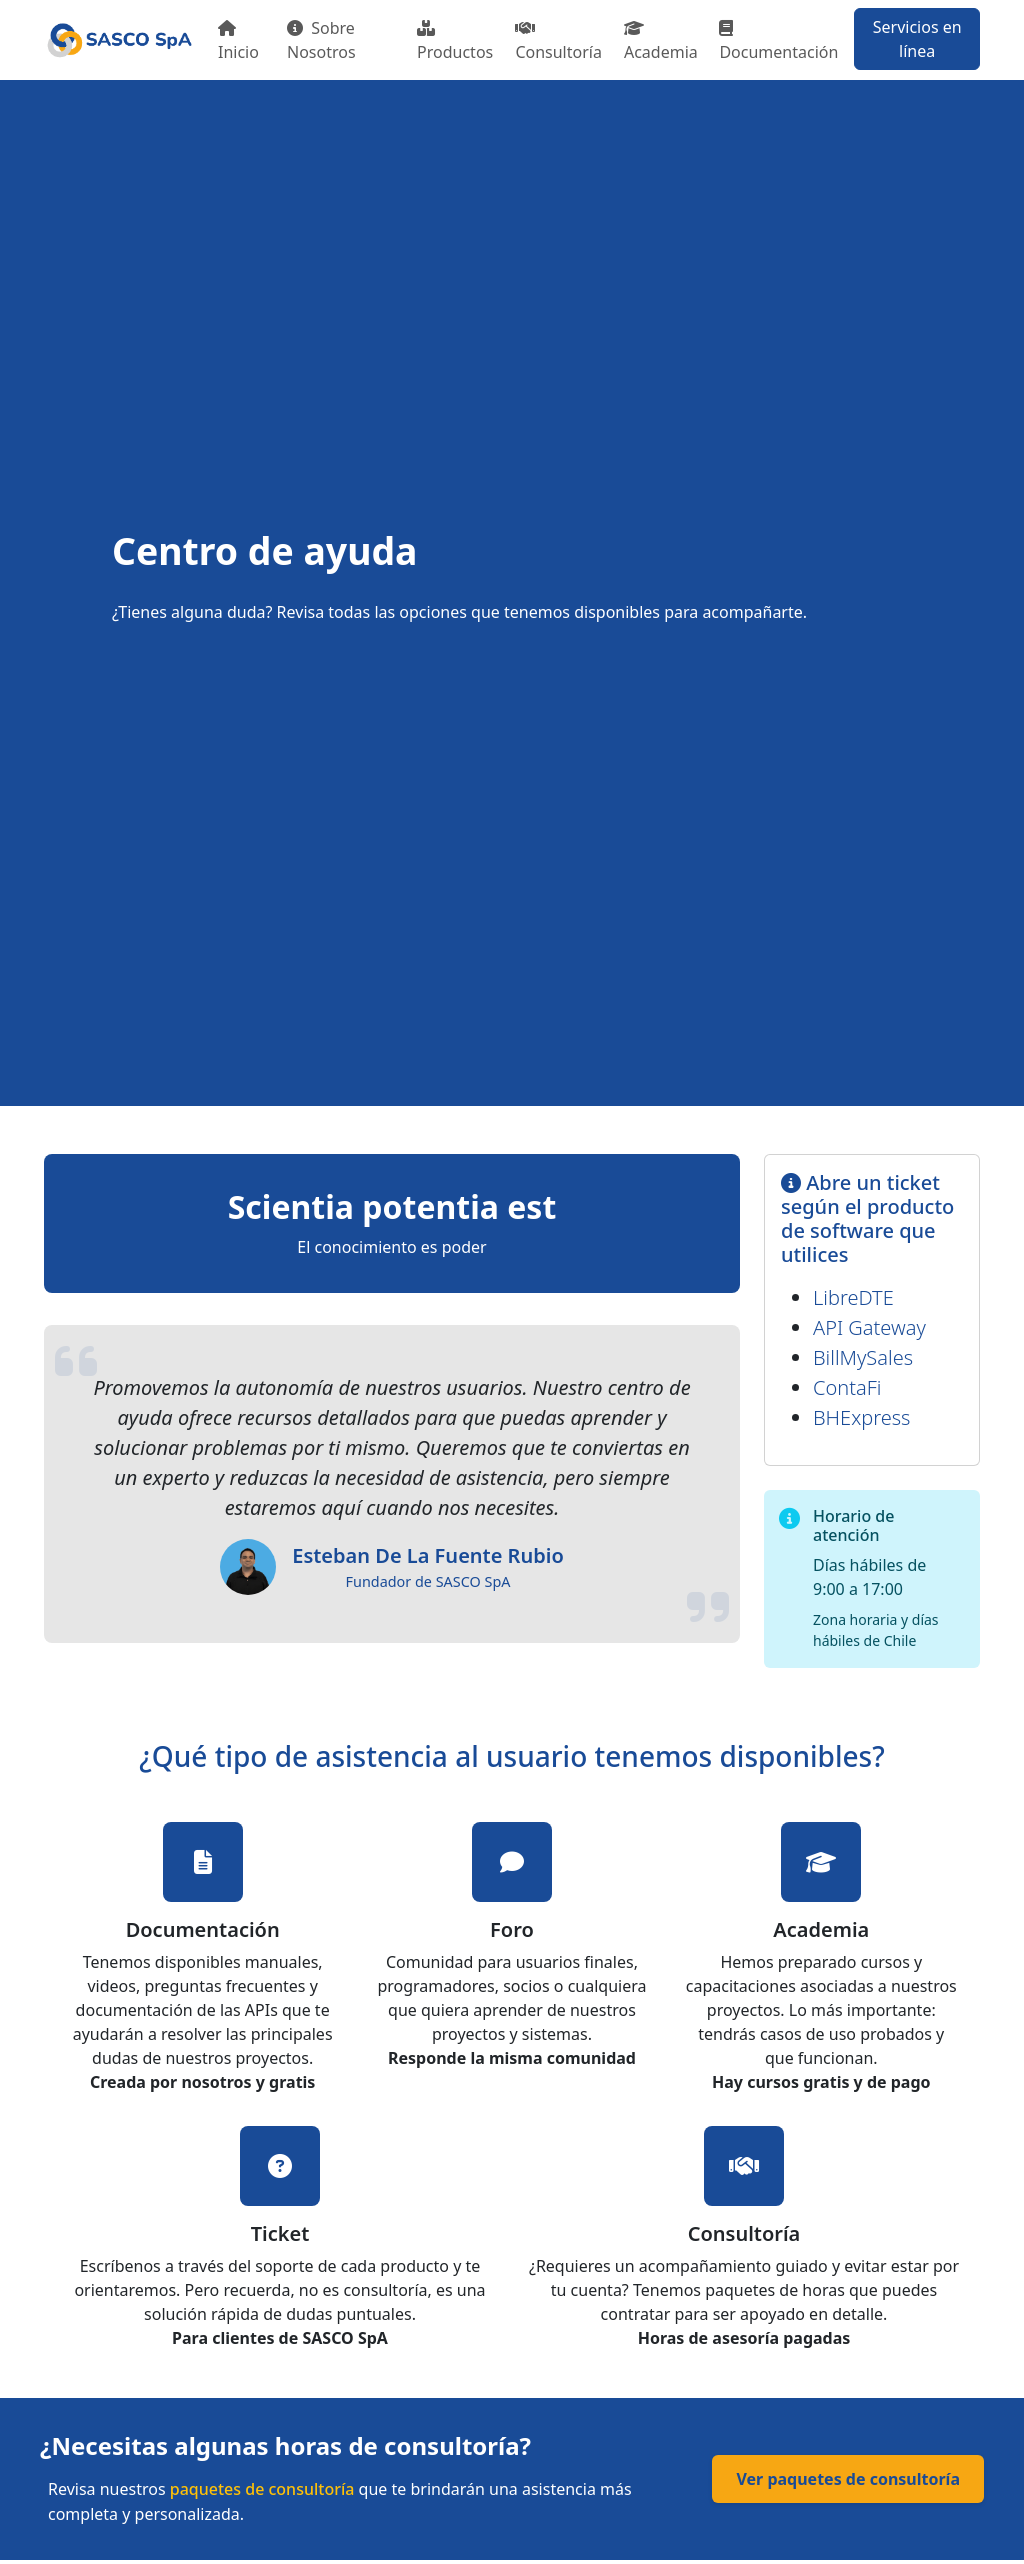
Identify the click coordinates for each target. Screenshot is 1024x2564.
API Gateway (869, 1327)
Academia (661, 41)
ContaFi (847, 1387)
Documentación (778, 41)
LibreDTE (853, 1297)
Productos (455, 41)
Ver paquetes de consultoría (848, 2479)
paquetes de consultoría (262, 2489)
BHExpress (861, 1417)
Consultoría (558, 41)
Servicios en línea (917, 39)
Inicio (238, 41)
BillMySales (863, 1357)
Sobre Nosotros (321, 40)
